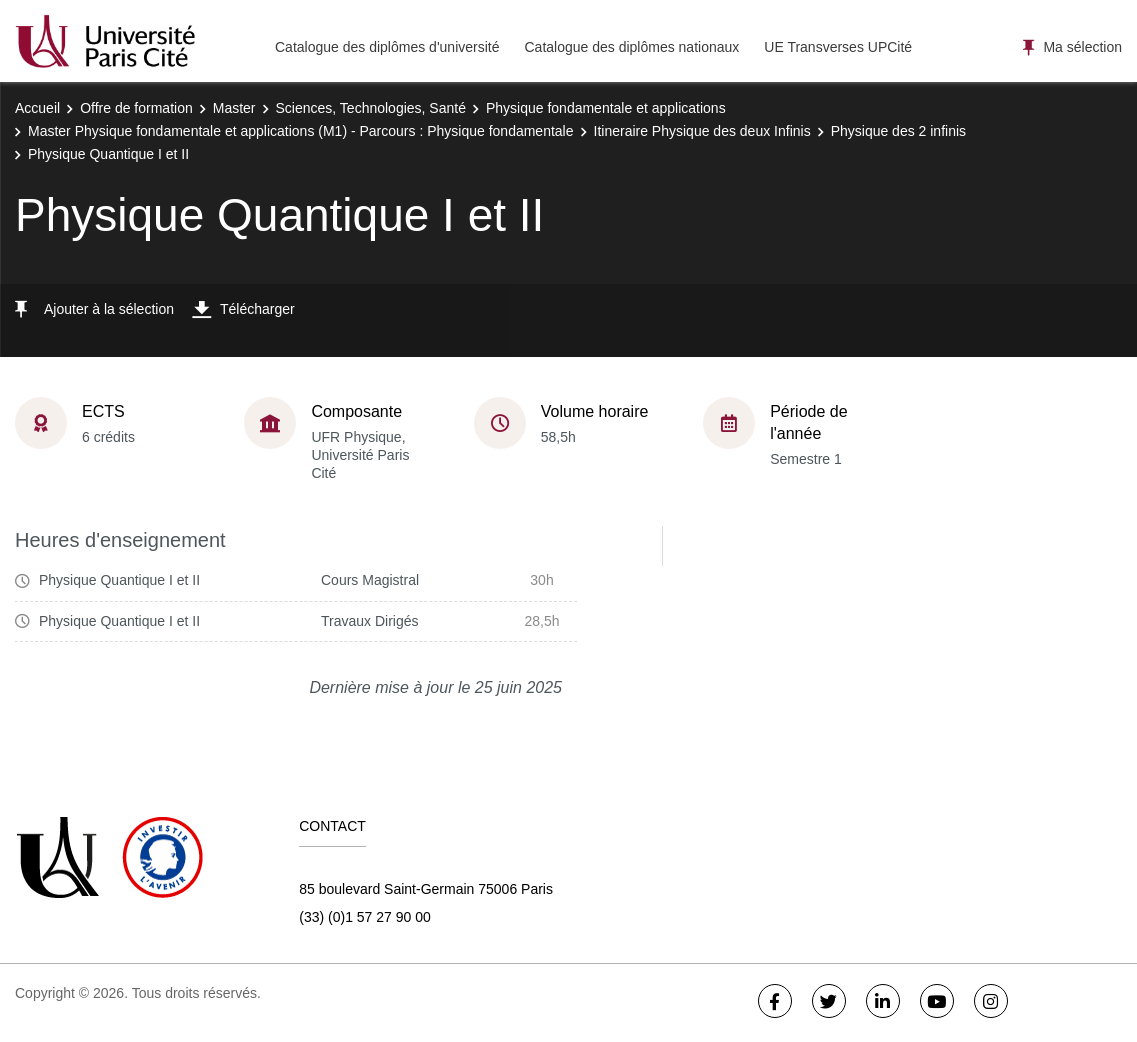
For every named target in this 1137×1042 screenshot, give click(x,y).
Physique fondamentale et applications (606, 108)
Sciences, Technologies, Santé (371, 108)
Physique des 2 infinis (898, 131)
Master (234, 108)
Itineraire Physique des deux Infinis (702, 131)
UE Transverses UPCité (838, 47)
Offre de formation (136, 108)
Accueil (37, 108)
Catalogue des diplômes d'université (387, 47)
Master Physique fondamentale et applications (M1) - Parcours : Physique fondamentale (301, 131)
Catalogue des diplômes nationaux (631, 47)
